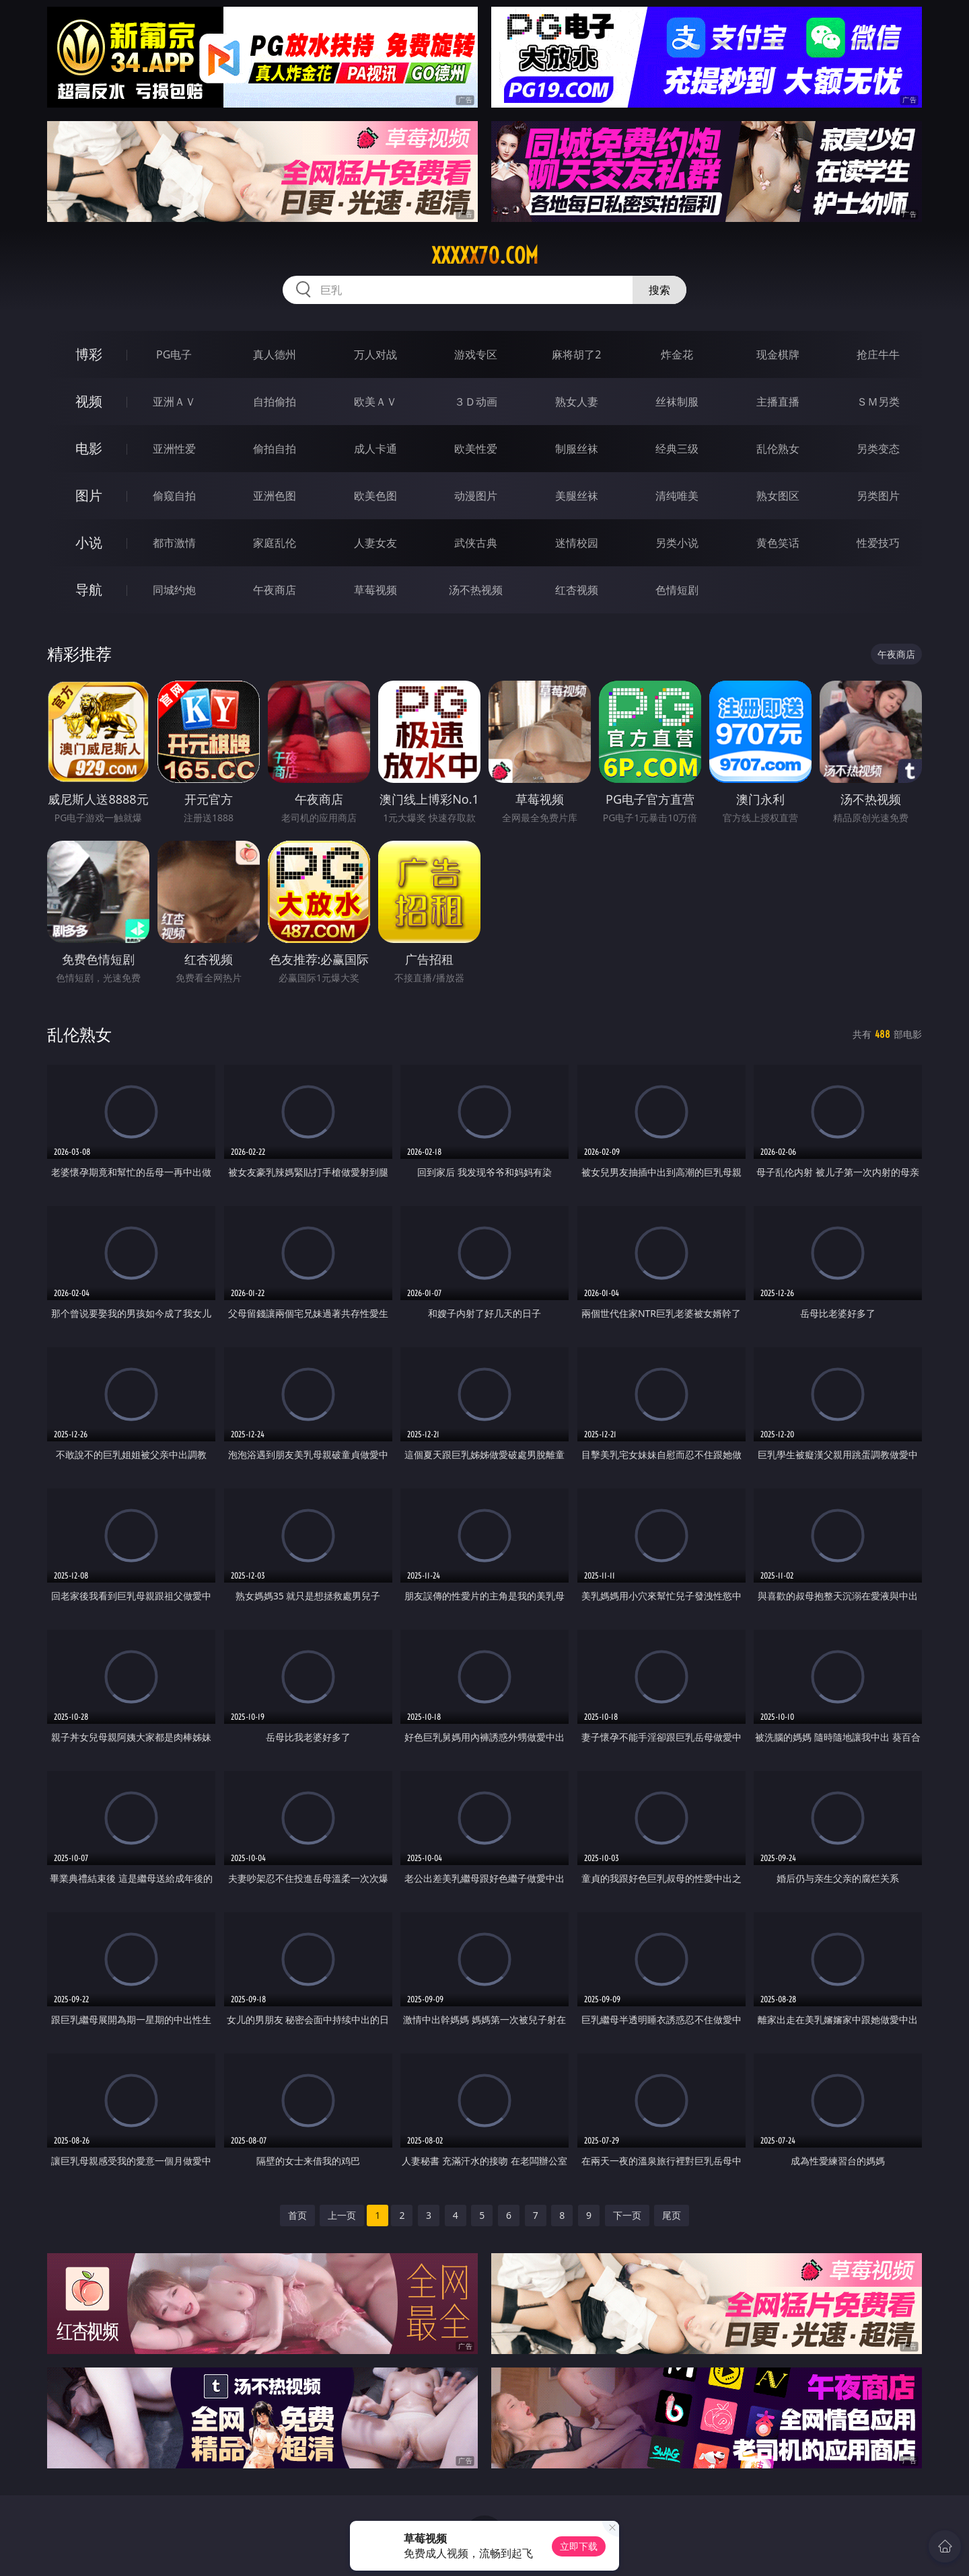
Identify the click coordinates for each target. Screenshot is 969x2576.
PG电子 (174, 354)
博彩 (88, 354)
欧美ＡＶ (375, 401)
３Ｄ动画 (475, 401)
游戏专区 (475, 354)
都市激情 (174, 542)
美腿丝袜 (576, 495)
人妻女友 (375, 542)
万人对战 (375, 354)
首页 (297, 2215)
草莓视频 (375, 589)
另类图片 (878, 495)
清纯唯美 (676, 495)
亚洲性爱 (174, 448)
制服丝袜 (576, 448)
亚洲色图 (274, 495)
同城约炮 (174, 589)
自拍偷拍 (274, 401)
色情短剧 (676, 589)
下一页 (627, 2215)
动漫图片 (475, 495)
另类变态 (878, 448)
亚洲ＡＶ (174, 401)
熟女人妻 (576, 401)
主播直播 (777, 401)
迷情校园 (576, 542)
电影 (88, 448)
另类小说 (676, 542)
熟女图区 (777, 495)
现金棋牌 (777, 354)
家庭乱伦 (274, 542)
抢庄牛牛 (878, 354)
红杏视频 (576, 589)
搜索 (659, 289)
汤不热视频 (476, 589)
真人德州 (274, 354)
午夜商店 (274, 589)
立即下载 (579, 2546)
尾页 (671, 2215)
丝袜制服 (676, 401)
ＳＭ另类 (878, 401)
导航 (88, 589)
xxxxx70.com (484, 255)
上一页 (342, 2215)
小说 (88, 542)
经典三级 (676, 448)
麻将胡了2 (576, 354)
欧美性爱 (475, 448)
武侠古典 (475, 542)
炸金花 (677, 354)
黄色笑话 (777, 542)
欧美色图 (375, 495)
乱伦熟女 (777, 448)
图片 (88, 495)
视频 (88, 401)
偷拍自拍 (274, 448)
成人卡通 (375, 448)
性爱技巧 (878, 542)
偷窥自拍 (174, 495)
